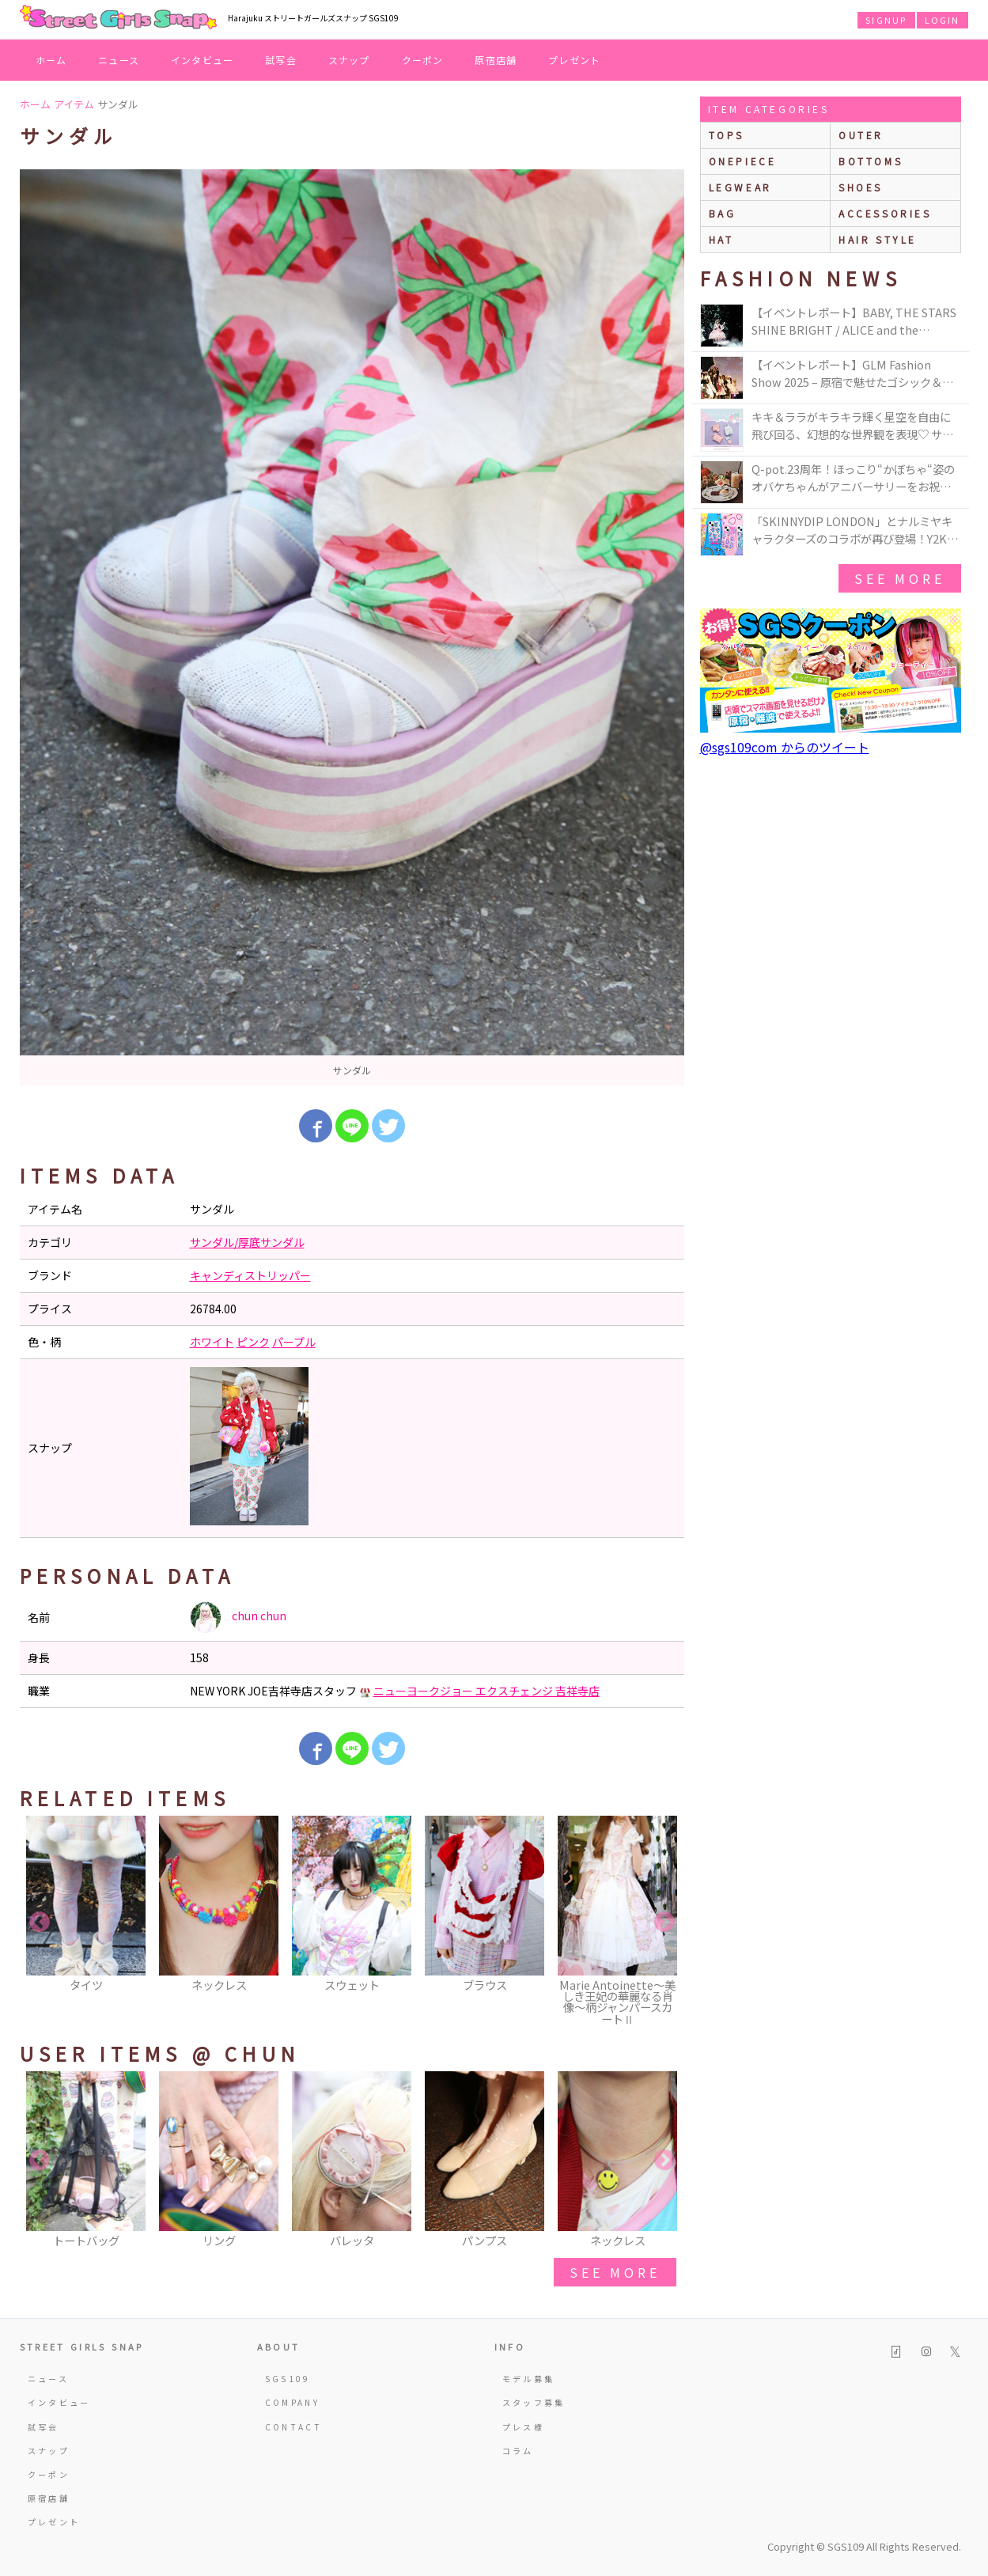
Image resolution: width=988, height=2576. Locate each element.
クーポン (423, 59)
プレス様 (523, 2427)
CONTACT (294, 2427)
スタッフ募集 (534, 2402)
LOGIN (942, 19)
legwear (740, 187)
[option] (352, 627)
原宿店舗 (496, 59)
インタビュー (202, 59)
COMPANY (292, 2402)
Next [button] (664, 1922)
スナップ (349, 59)
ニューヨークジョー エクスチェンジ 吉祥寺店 (486, 1691)
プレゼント (574, 59)
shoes (860, 187)
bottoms (870, 161)
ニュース (118, 59)
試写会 (281, 59)
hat (721, 239)
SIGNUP (886, 19)
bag (722, 213)
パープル (294, 1342)
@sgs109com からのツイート (784, 746)
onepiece (743, 161)
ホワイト (212, 1342)
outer (861, 135)
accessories (885, 213)
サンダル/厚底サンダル (247, 1242)
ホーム (51, 59)
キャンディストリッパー (250, 1275)
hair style (877, 239)
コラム (518, 2451)
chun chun (238, 1617)
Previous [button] (39, 1922)
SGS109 (288, 2379)
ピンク (253, 1342)
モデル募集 (528, 2379)
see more (615, 2272)
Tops (726, 135)
